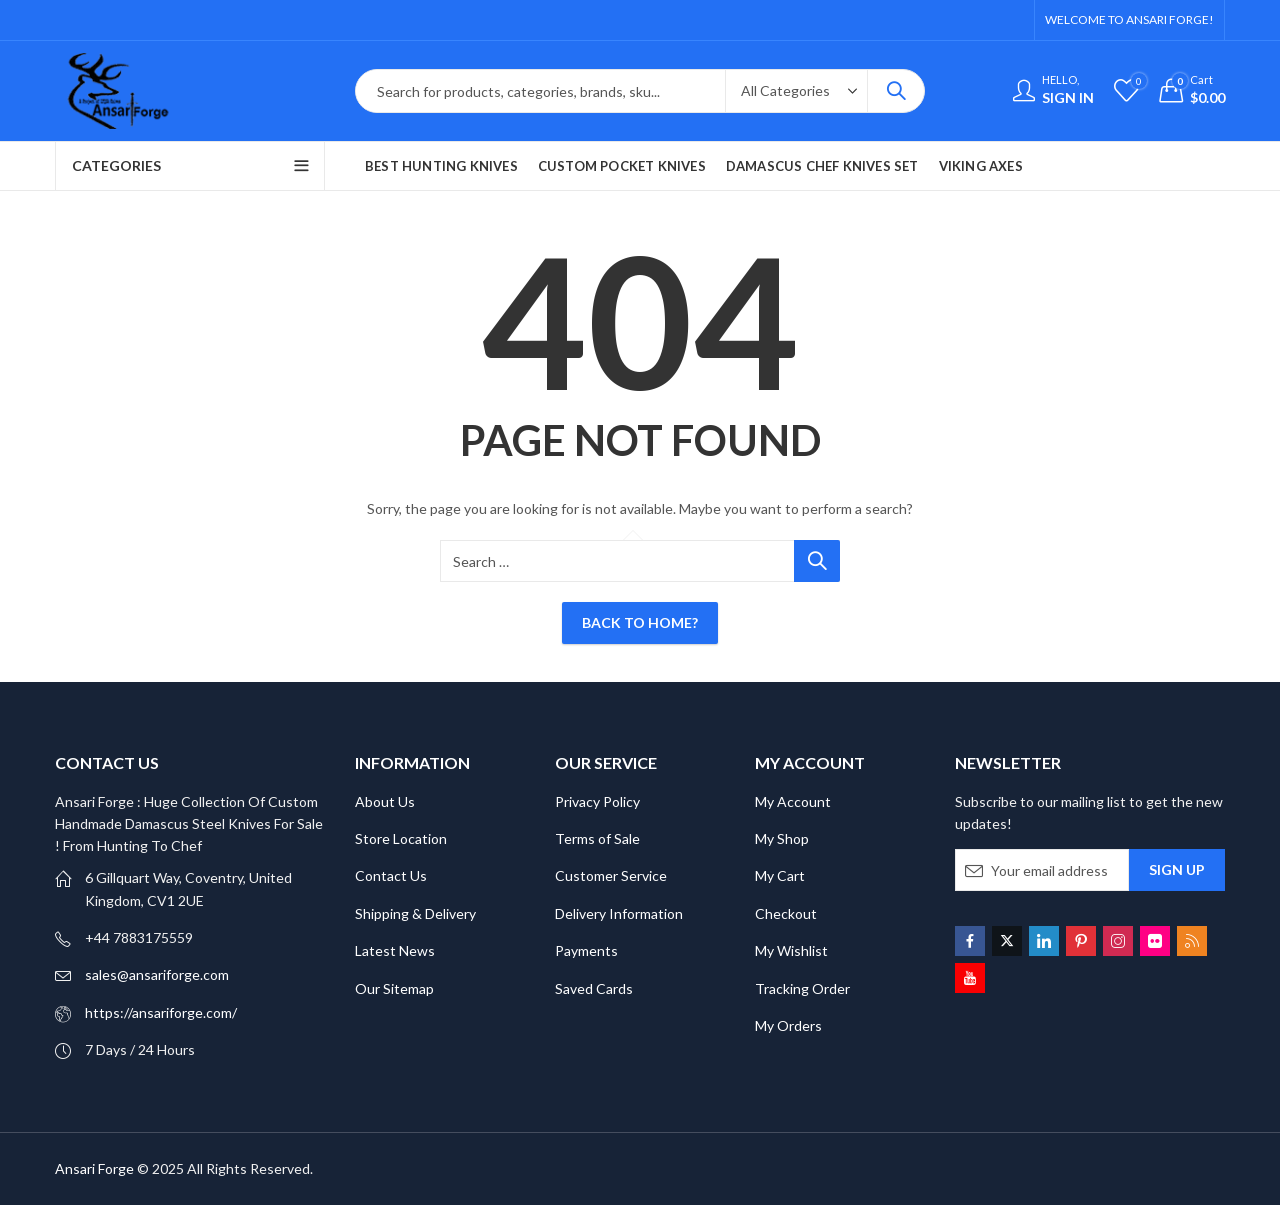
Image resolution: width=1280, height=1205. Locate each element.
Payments (586, 950)
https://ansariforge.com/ (161, 1012)
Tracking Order (802, 988)
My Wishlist (791, 950)
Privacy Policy (597, 801)
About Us (385, 801)
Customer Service (611, 875)
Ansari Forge (94, 1168)
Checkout (786, 913)
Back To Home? (640, 622)
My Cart (780, 875)
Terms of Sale (597, 838)
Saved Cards (594, 988)
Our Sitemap (394, 988)
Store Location (401, 838)
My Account (793, 801)
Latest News (395, 950)
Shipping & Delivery (415, 913)
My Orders (788, 1025)
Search (896, 91)
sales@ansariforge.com (157, 974)
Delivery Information (619, 913)
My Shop (782, 838)
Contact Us (391, 875)
